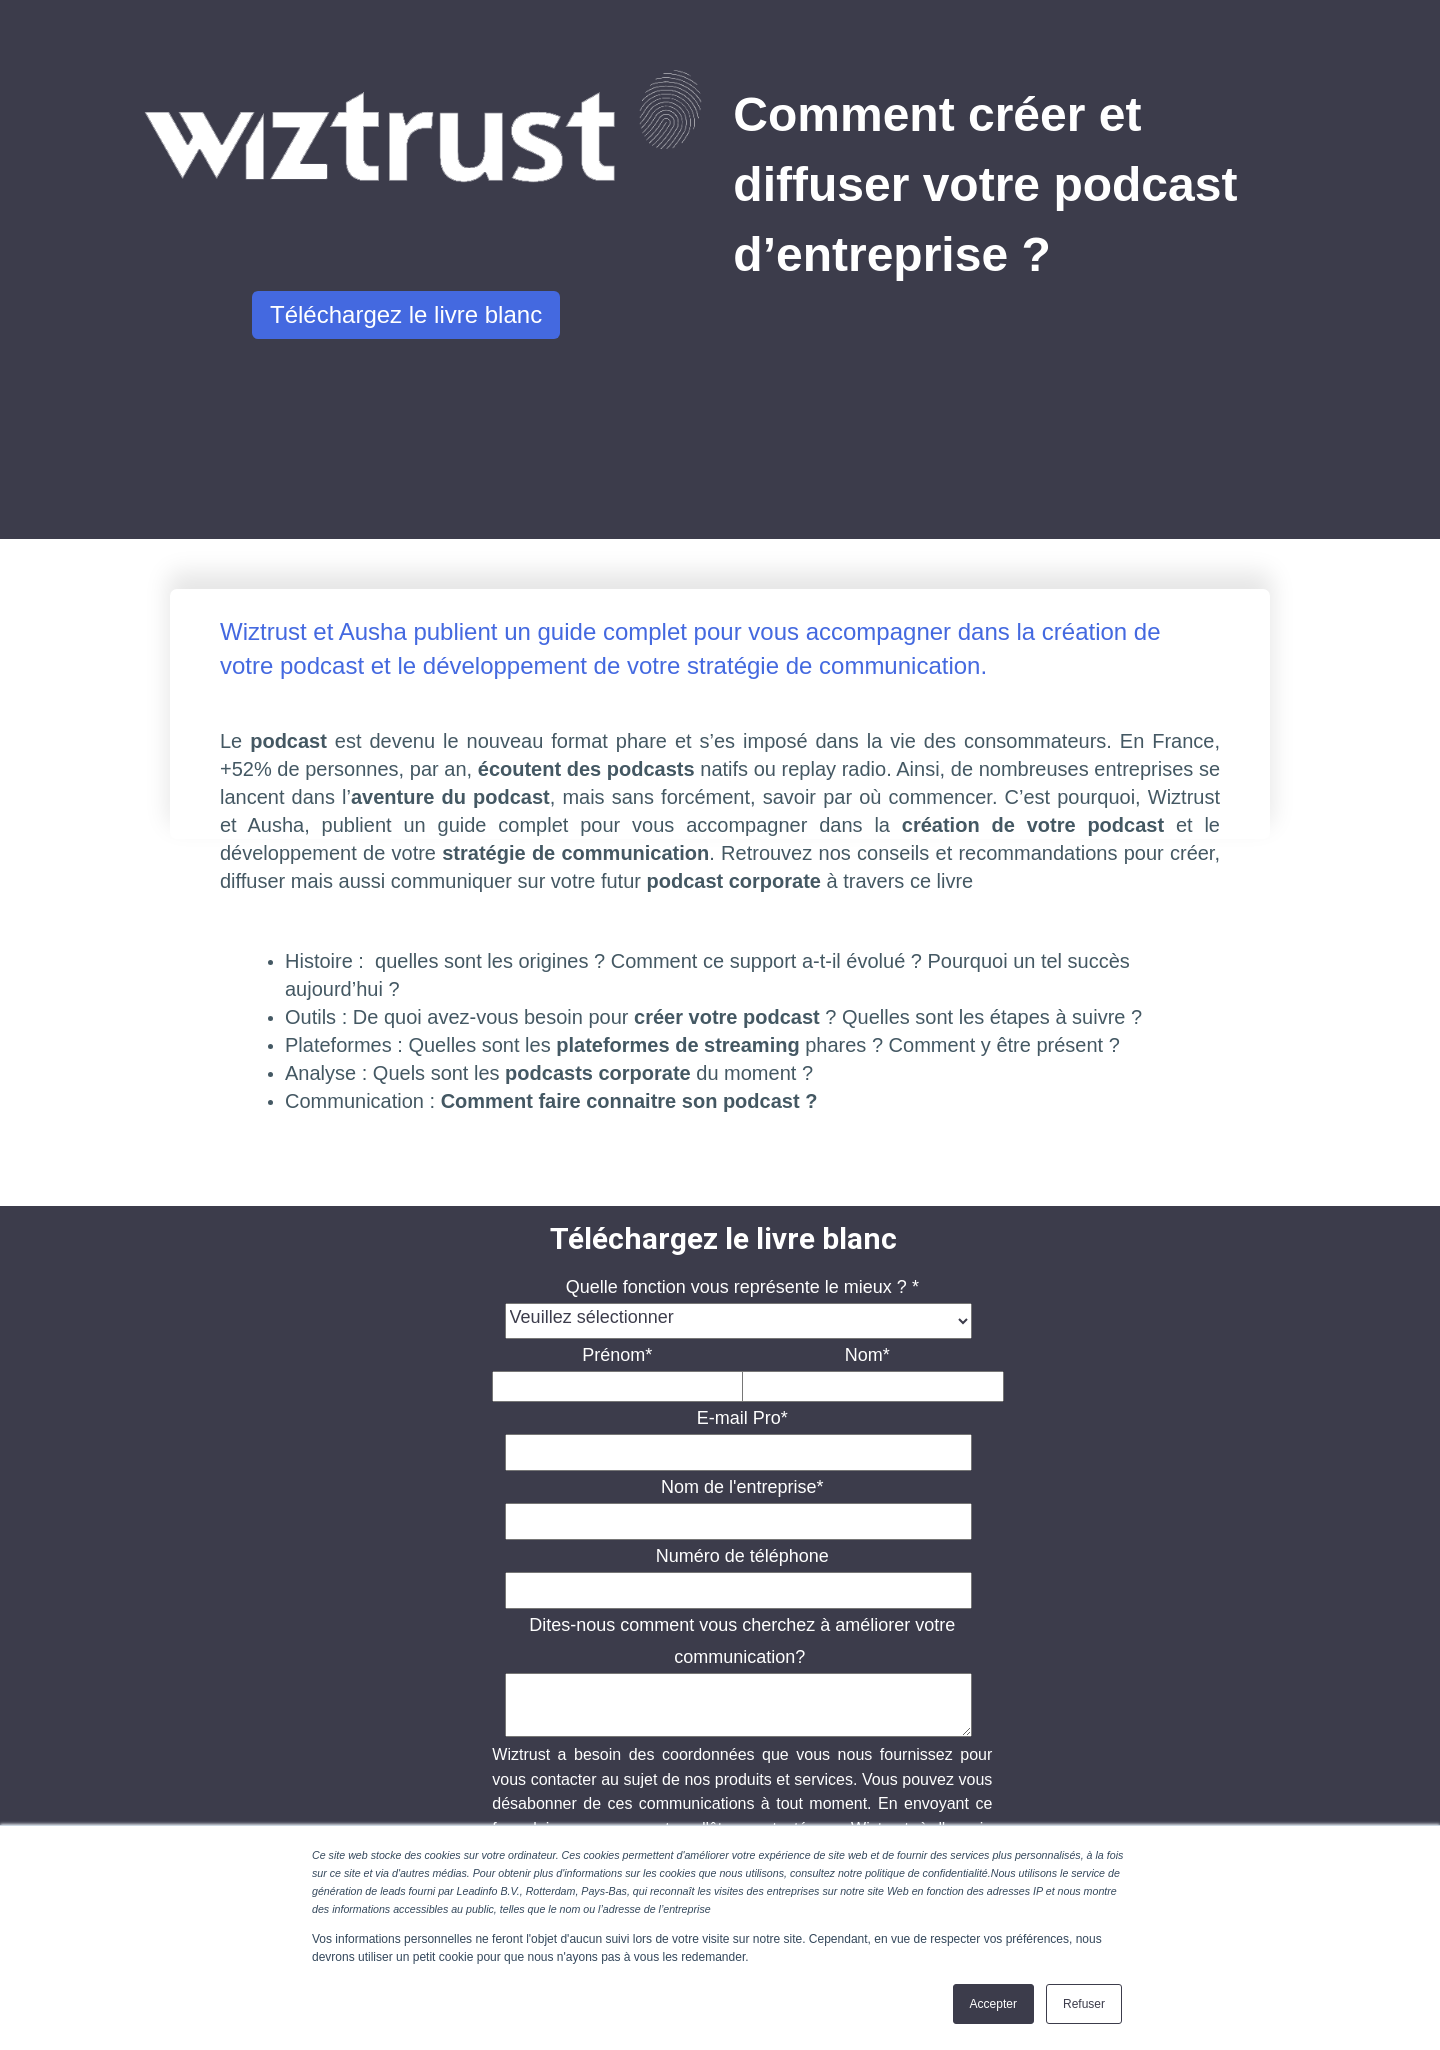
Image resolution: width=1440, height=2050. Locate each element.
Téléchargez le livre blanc (406, 314)
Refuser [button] (1084, 2004)
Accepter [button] (993, 2004)
